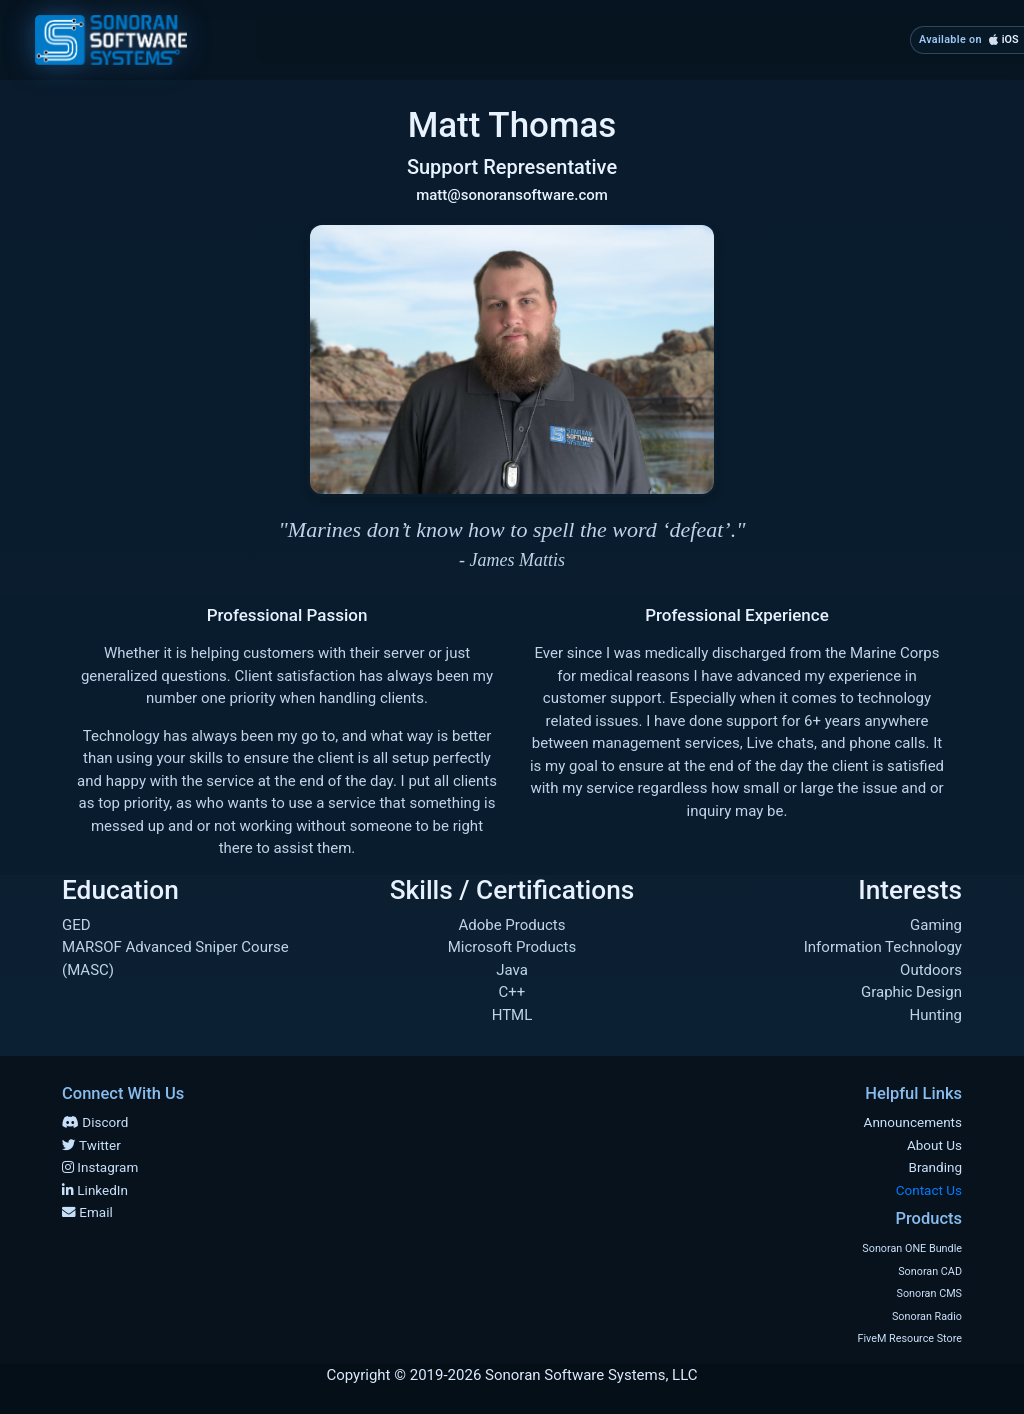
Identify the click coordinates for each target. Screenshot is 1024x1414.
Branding (563, 39)
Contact (845, 39)
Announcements (913, 1122)
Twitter (91, 1145)
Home (323, 37)
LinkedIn (95, 1190)
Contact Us (929, 1190)
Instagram (100, 1167)
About (436, 39)
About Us (934, 1145)
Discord (95, 1122)
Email (87, 1212)
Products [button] (700, 39)
